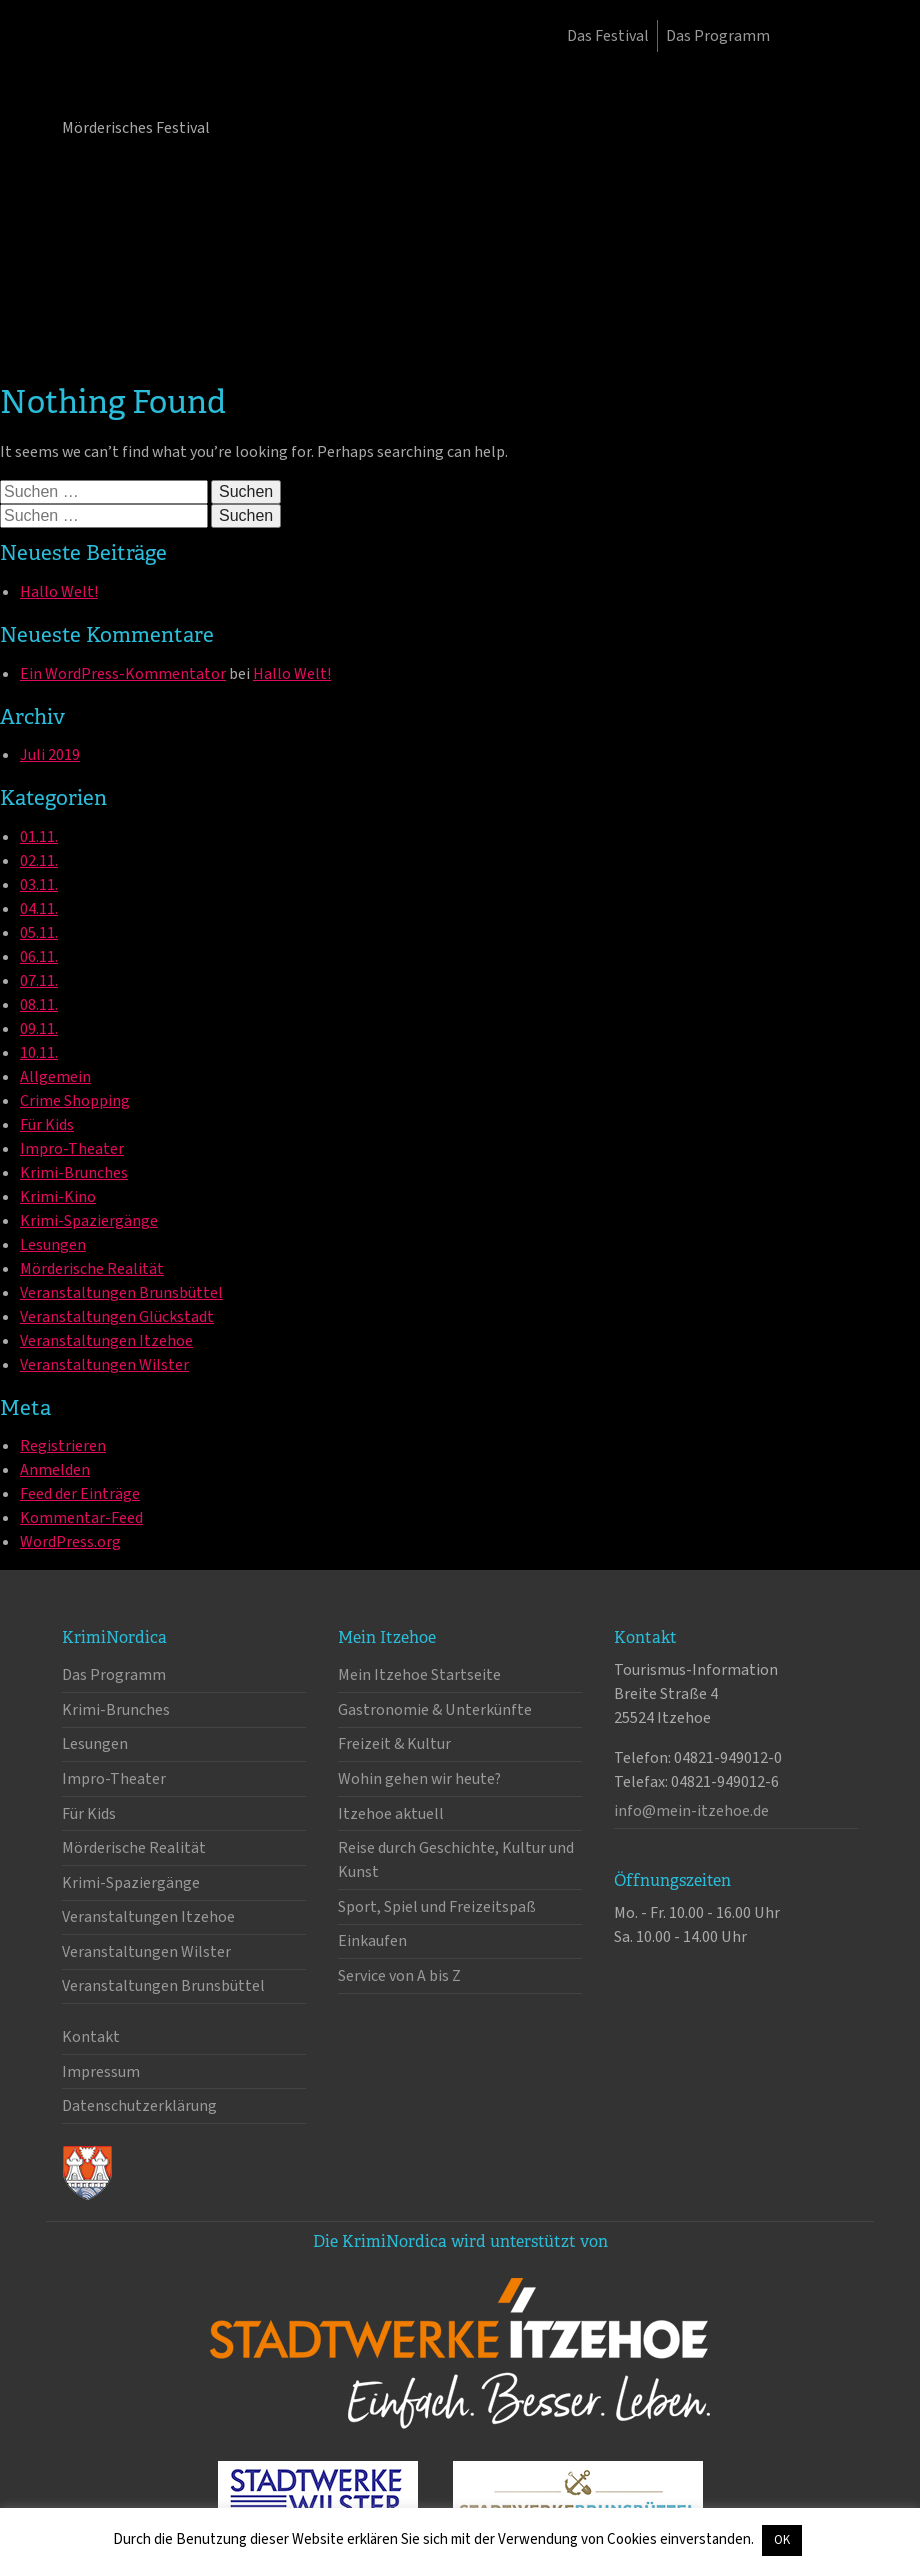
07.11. (39, 981)
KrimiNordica (167, 78)
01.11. (39, 837)
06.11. (39, 957)
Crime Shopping (75, 1101)
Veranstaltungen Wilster (104, 1365)
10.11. (39, 1053)
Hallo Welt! (59, 592)
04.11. (39, 909)
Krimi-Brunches (74, 1173)
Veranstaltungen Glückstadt (117, 1317)
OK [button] (782, 2540)
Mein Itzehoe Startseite (419, 1675)
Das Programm (718, 36)
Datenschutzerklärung (139, 2106)
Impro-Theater (72, 1149)
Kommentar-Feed (81, 1518)
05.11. (39, 933)
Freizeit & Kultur (394, 1744)
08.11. (39, 1005)
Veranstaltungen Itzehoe (106, 1341)
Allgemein (55, 1077)
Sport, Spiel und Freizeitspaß (437, 1907)
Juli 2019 (50, 755)
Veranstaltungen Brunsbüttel (121, 1293)
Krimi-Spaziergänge (89, 1221)
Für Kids (47, 1125)
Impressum (101, 2072)
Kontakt (91, 2037)
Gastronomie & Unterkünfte (435, 1710)
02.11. (39, 861)
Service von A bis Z (399, 1976)
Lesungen (53, 1245)
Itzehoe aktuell (391, 1814)
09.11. (39, 1029)
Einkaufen (372, 1941)
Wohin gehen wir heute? (419, 1779)
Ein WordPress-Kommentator (123, 674)
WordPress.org (70, 1542)
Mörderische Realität (92, 1269)
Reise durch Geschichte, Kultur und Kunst (456, 1860)
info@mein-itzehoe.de (691, 1811)
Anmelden (55, 1470)
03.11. (39, 885)
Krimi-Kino (58, 1197)
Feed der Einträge (80, 1494)
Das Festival (608, 36)
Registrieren (63, 1446)
